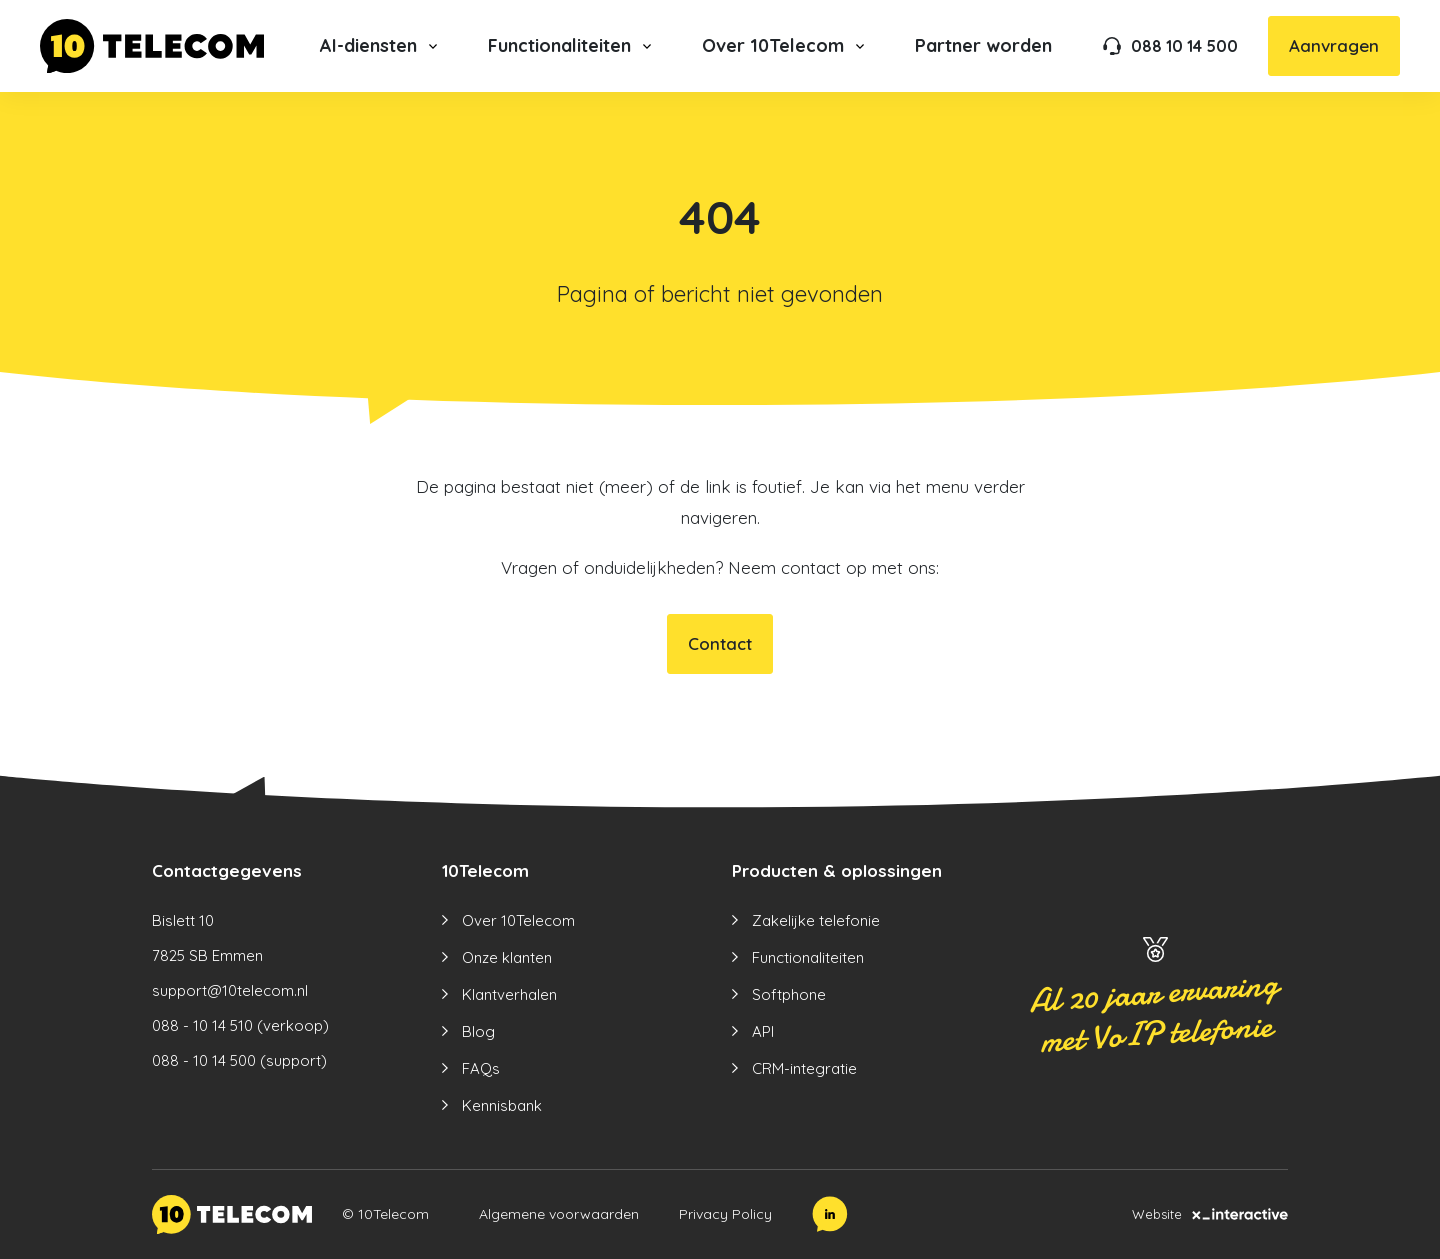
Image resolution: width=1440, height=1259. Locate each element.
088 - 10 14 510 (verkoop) (240, 1025)
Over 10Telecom (518, 920)
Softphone (789, 994)
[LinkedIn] (830, 1214)
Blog (478, 1031)
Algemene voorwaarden (559, 1214)
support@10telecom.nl (230, 990)
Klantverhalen (509, 994)
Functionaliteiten (808, 957)
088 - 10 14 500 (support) (239, 1060)
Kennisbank (502, 1105)
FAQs (481, 1068)
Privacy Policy (725, 1214)
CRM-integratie (804, 1068)
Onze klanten (507, 957)
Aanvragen (1334, 45)
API (763, 1031)
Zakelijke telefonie (816, 920)
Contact (720, 643)
